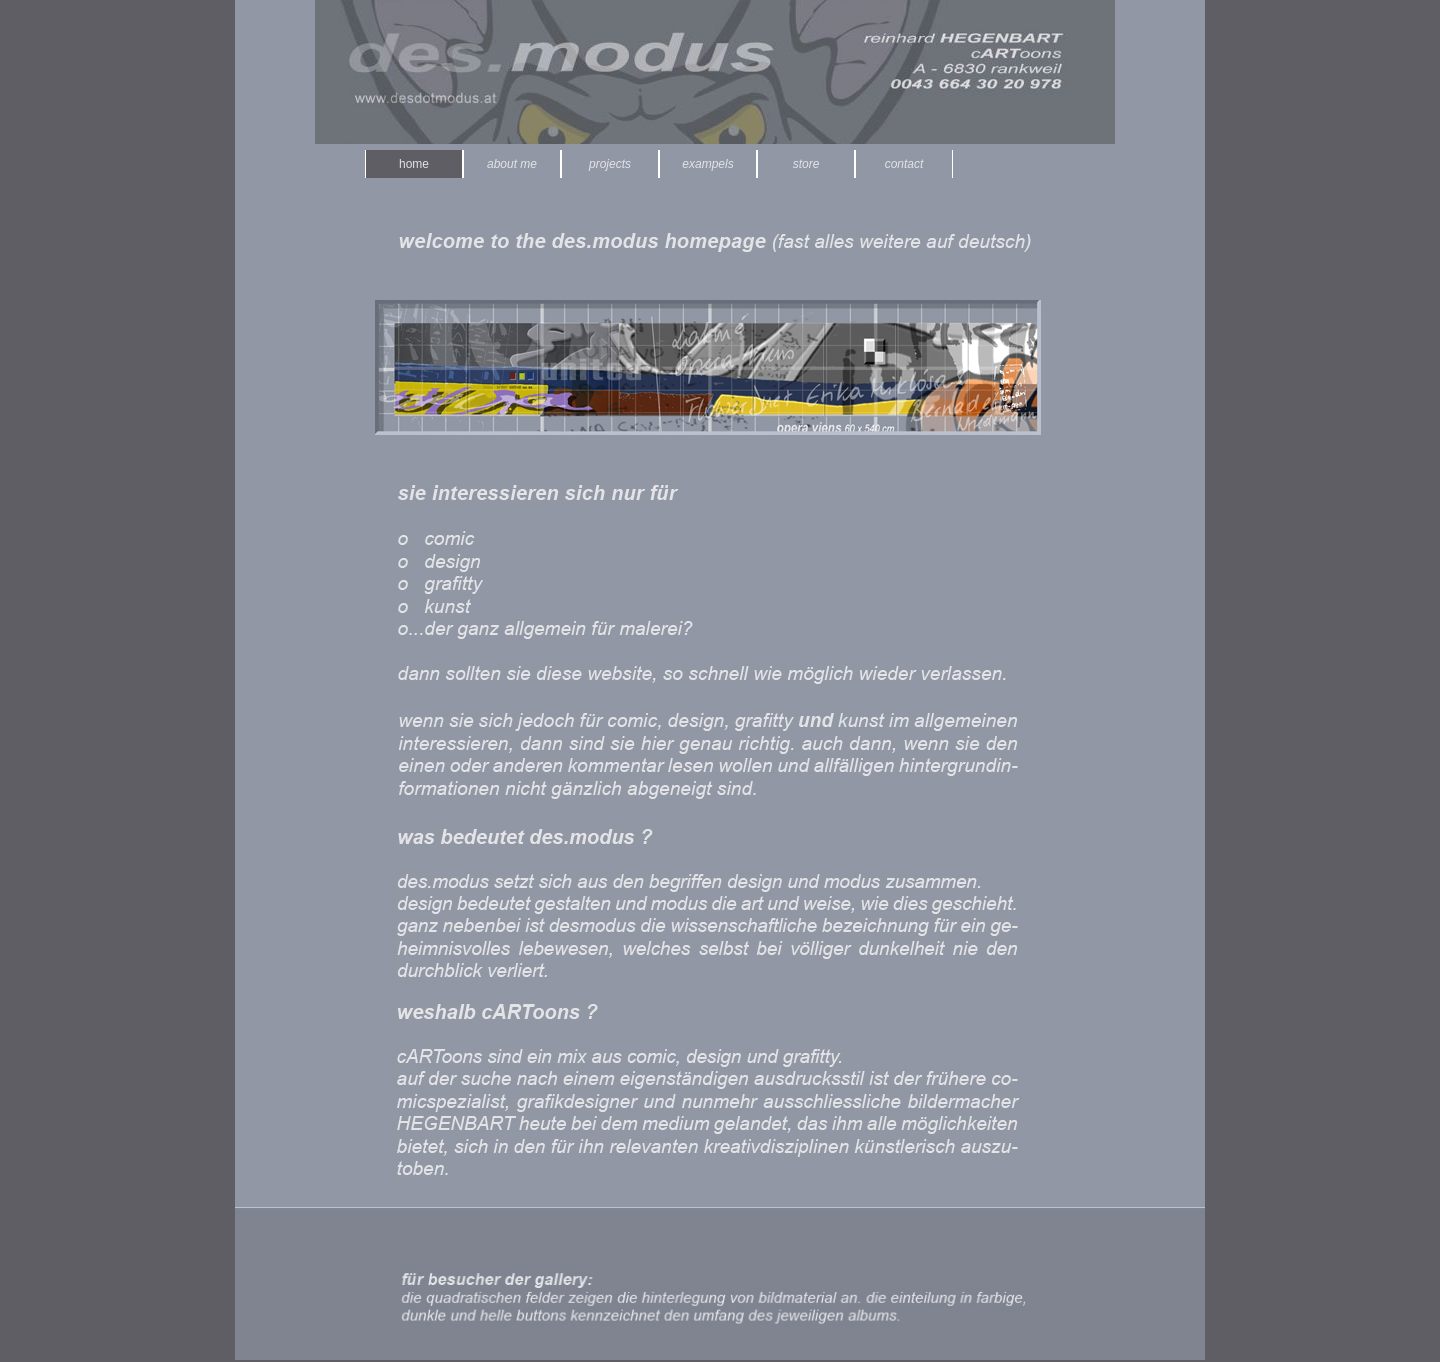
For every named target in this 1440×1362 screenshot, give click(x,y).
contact (904, 164)
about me (512, 164)
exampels (707, 164)
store (806, 164)
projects (610, 164)
